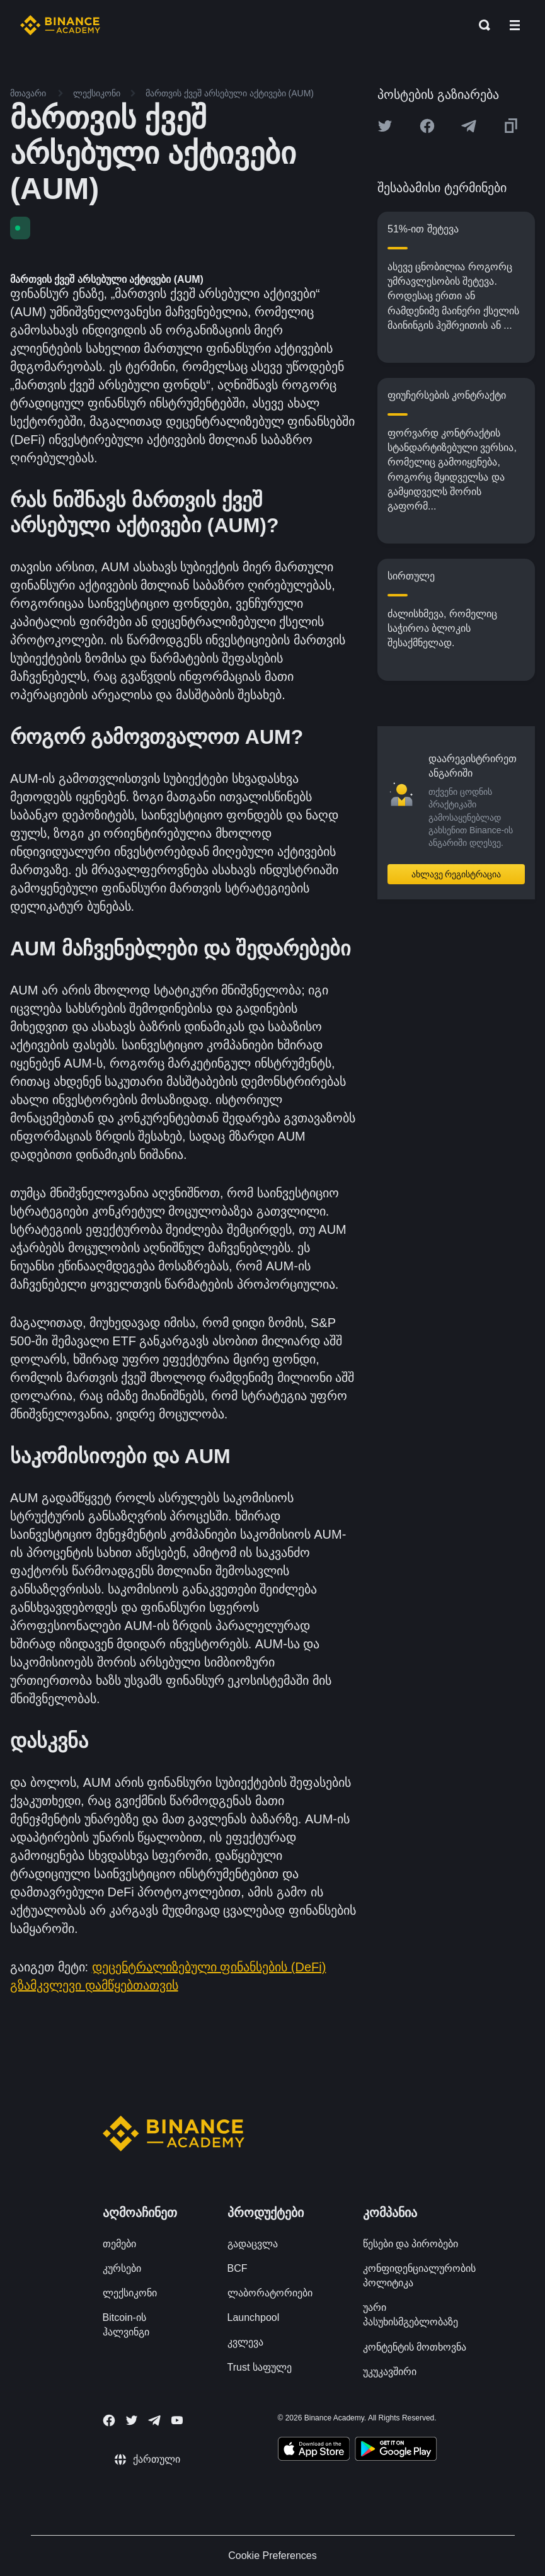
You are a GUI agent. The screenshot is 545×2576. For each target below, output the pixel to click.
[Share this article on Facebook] (427, 126)
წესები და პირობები (411, 2243)
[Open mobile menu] (515, 25)
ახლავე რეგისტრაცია (456, 874)
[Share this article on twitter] (385, 126)
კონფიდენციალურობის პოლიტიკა (419, 2275)
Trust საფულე (259, 2367)
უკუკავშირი (389, 2371)
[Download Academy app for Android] (396, 2451)
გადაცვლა (252, 2243)
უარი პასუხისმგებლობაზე (410, 2314)
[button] (514, 25)
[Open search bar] (480, 25)
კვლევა (245, 2342)
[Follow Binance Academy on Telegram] (154, 2420)
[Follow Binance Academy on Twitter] (131, 2420)
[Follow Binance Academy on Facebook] (109, 2420)
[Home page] (60, 25)
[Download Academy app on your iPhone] (314, 2451)
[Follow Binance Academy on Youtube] (177, 2420)
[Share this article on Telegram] (468, 126)
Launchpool (253, 2317)
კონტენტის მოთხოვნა (414, 2347)
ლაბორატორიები (270, 2293)
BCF (237, 2268)
